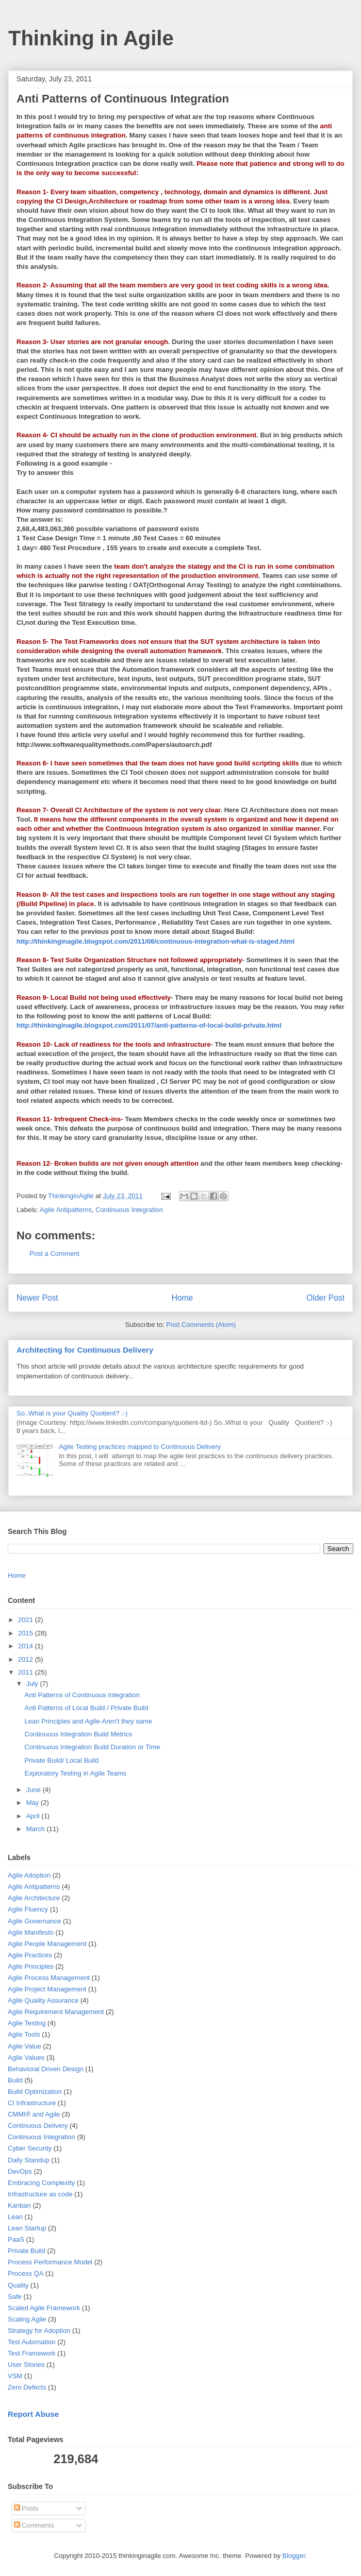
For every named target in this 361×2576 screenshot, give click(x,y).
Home (182, 1297)
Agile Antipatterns (66, 1210)
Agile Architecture (34, 1898)
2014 (26, 1646)
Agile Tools (24, 2034)
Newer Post (37, 1297)
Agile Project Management (47, 1989)
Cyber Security (30, 2148)
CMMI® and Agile (34, 2114)
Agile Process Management (49, 1978)
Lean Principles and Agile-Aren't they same (88, 1721)
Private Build (26, 2251)
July (33, 1683)
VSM (15, 2376)
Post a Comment (54, 1253)
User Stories (26, 2364)
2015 (26, 1633)
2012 (26, 1659)
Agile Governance (34, 1921)
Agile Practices (30, 1955)
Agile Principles (31, 1966)
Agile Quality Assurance (43, 2000)
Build (15, 2080)
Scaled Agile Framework (44, 2308)
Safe (15, 2296)
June (34, 1790)
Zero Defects (27, 2387)
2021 (26, 1620)
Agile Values (26, 2057)
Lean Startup (27, 2228)
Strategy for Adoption (39, 2330)
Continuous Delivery (38, 2125)
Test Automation (32, 2342)
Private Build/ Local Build (61, 1760)
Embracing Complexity (41, 2183)
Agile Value (24, 2046)
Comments (34, 2525)
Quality (18, 2285)
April (34, 1816)
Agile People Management (47, 1944)
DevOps (20, 2171)
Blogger (294, 2556)
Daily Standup (29, 2160)
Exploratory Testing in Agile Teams (75, 1773)
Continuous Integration (129, 1210)
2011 (26, 1672)
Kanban (19, 2205)
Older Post (325, 1297)
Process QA (25, 2273)
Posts (26, 2508)
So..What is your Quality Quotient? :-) (72, 1413)
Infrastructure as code (40, 2194)
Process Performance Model (50, 2262)
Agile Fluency (28, 1909)
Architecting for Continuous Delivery (85, 1349)
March (36, 1829)
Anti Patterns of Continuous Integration (81, 1695)
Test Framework (31, 2353)
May (33, 1802)
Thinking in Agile (91, 38)
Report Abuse (33, 2414)
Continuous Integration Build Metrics (78, 1734)
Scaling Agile (27, 2319)
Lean (15, 2217)
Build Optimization (35, 2091)
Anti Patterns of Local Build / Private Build (86, 1708)
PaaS (16, 2239)
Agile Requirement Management (56, 2012)
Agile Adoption (29, 1875)
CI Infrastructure (32, 2103)
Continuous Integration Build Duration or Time (92, 1747)
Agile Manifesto (31, 1932)
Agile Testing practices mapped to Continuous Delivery (140, 1447)
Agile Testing (26, 2023)
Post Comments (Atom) (201, 1324)
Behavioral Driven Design (46, 2069)
